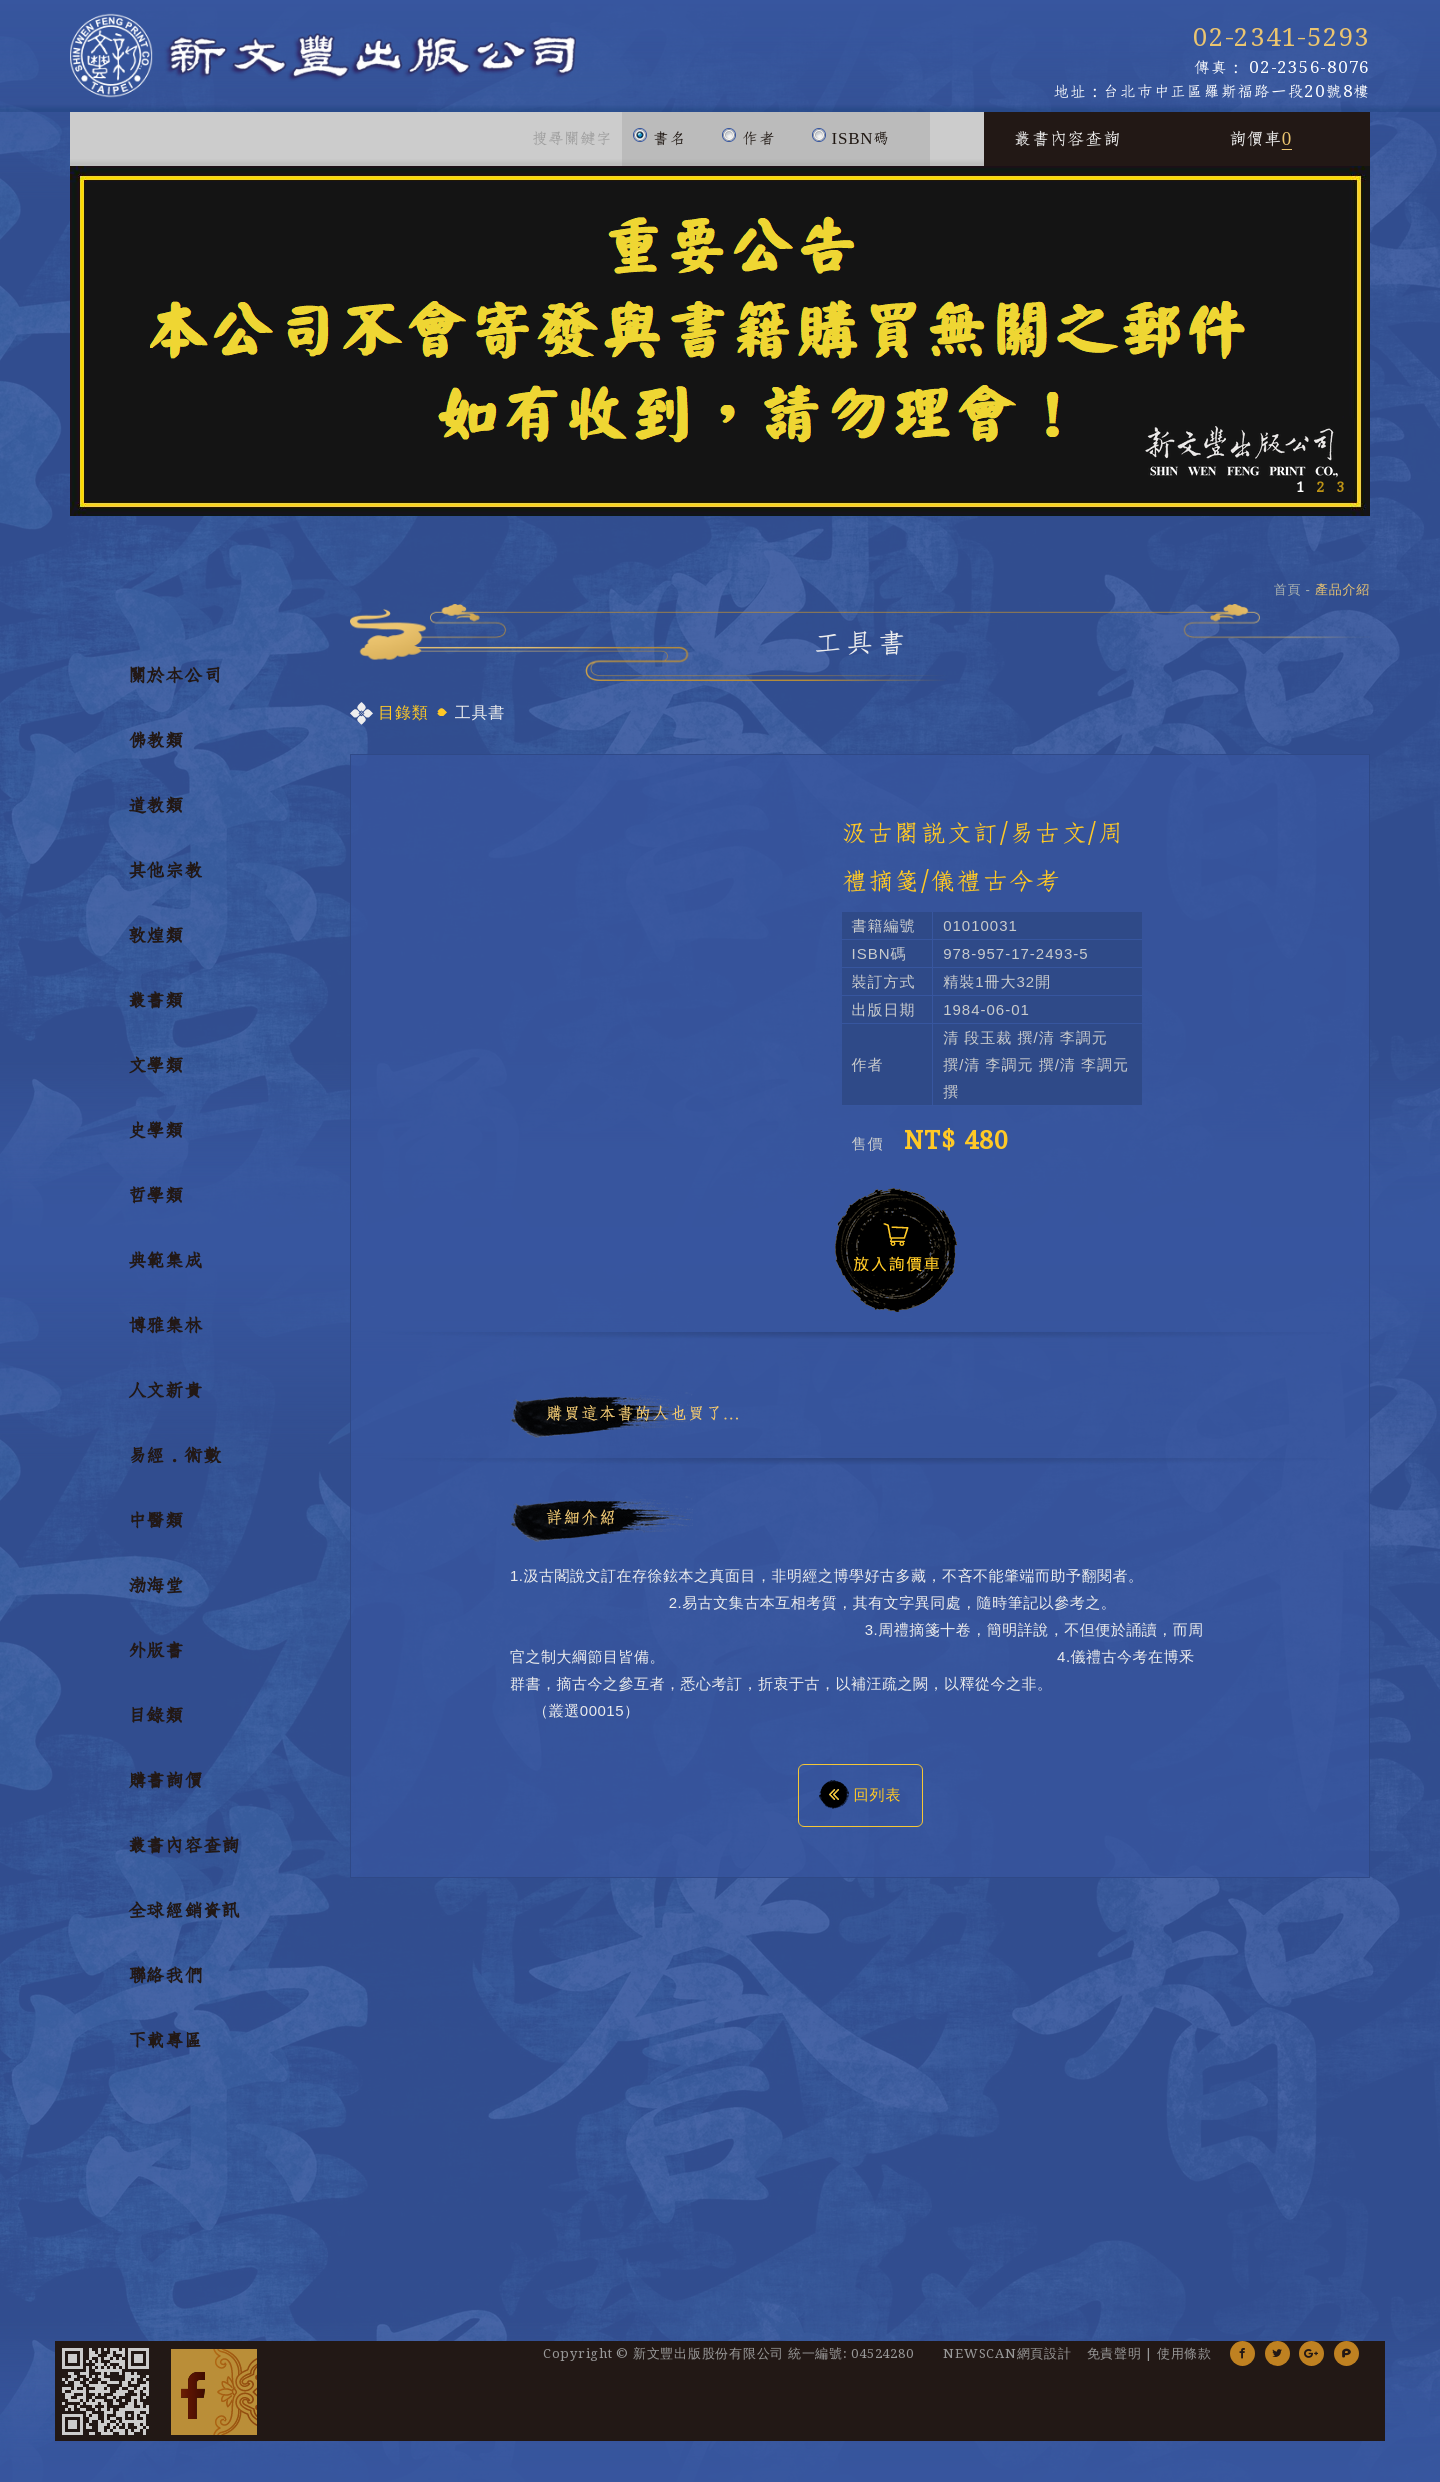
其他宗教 (165, 882)
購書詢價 (165, 1792)
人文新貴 (165, 1402)
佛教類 (156, 752)
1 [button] (1300, 498)
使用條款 (1184, 2364)
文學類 (156, 1077)
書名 (659, 140)
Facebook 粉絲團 (214, 2402)
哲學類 (156, 1207)
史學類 (156, 1142)
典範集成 (165, 1272)
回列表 (860, 1805)
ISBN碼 (850, 140)
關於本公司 (175, 687)
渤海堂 (156, 1597)
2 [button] (1320, 498)
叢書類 (156, 1012)
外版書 (156, 1662)
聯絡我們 (165, 1987)
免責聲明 (1114, 2364)
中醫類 (156, 1532)
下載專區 (165, 2052)
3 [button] (1340, 498)
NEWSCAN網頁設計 (1007, 2364)
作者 (748, 140)
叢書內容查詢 (1067, 150)
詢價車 (1261, 150)
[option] (720, 352)
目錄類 (156, 1727)
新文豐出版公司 (359, 61)
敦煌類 (156, 947)
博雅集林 (165, 1337)
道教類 (156, 817)
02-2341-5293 (1281, 38)
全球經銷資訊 (184, 1922)
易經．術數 (175, 1467)
